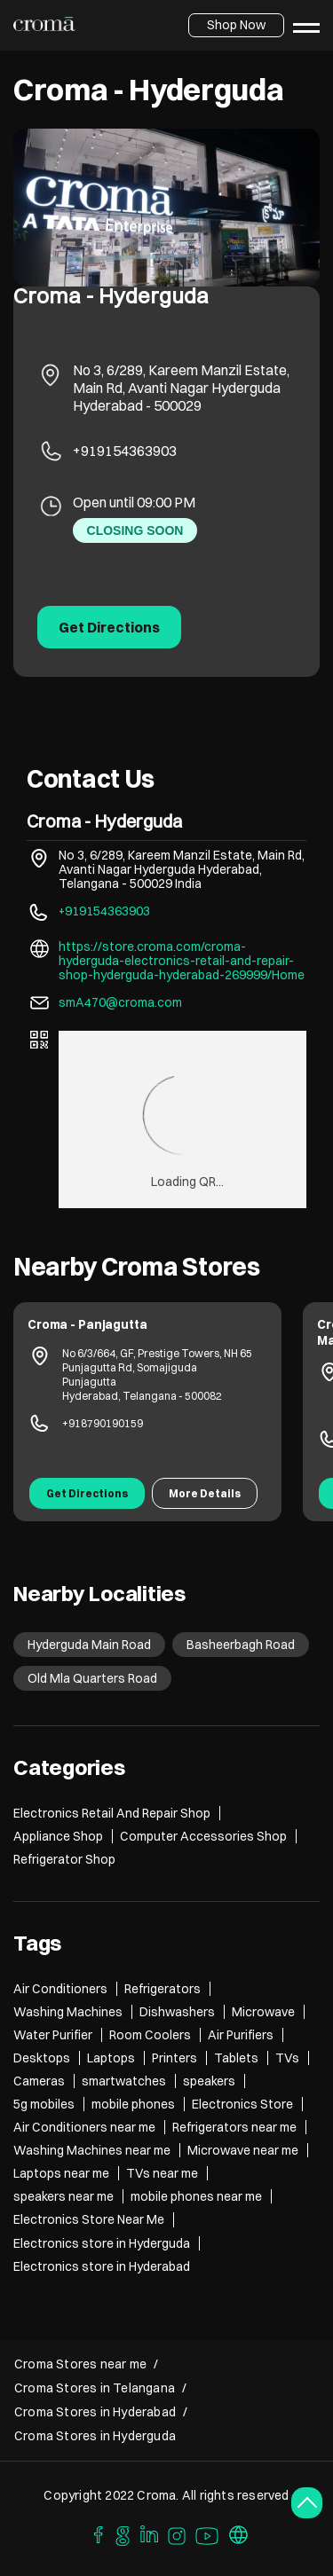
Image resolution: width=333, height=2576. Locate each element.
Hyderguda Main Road (89, 1644)
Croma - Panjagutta (87, 1324)
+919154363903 (125, 450)
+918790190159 (102, 1423)
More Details (205, 1493)
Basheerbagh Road (240, 1644)
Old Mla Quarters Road (92, 1678)
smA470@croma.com (120, 1002)
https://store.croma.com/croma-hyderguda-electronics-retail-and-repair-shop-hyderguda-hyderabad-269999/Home (182, 961)
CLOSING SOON (135, 530)
